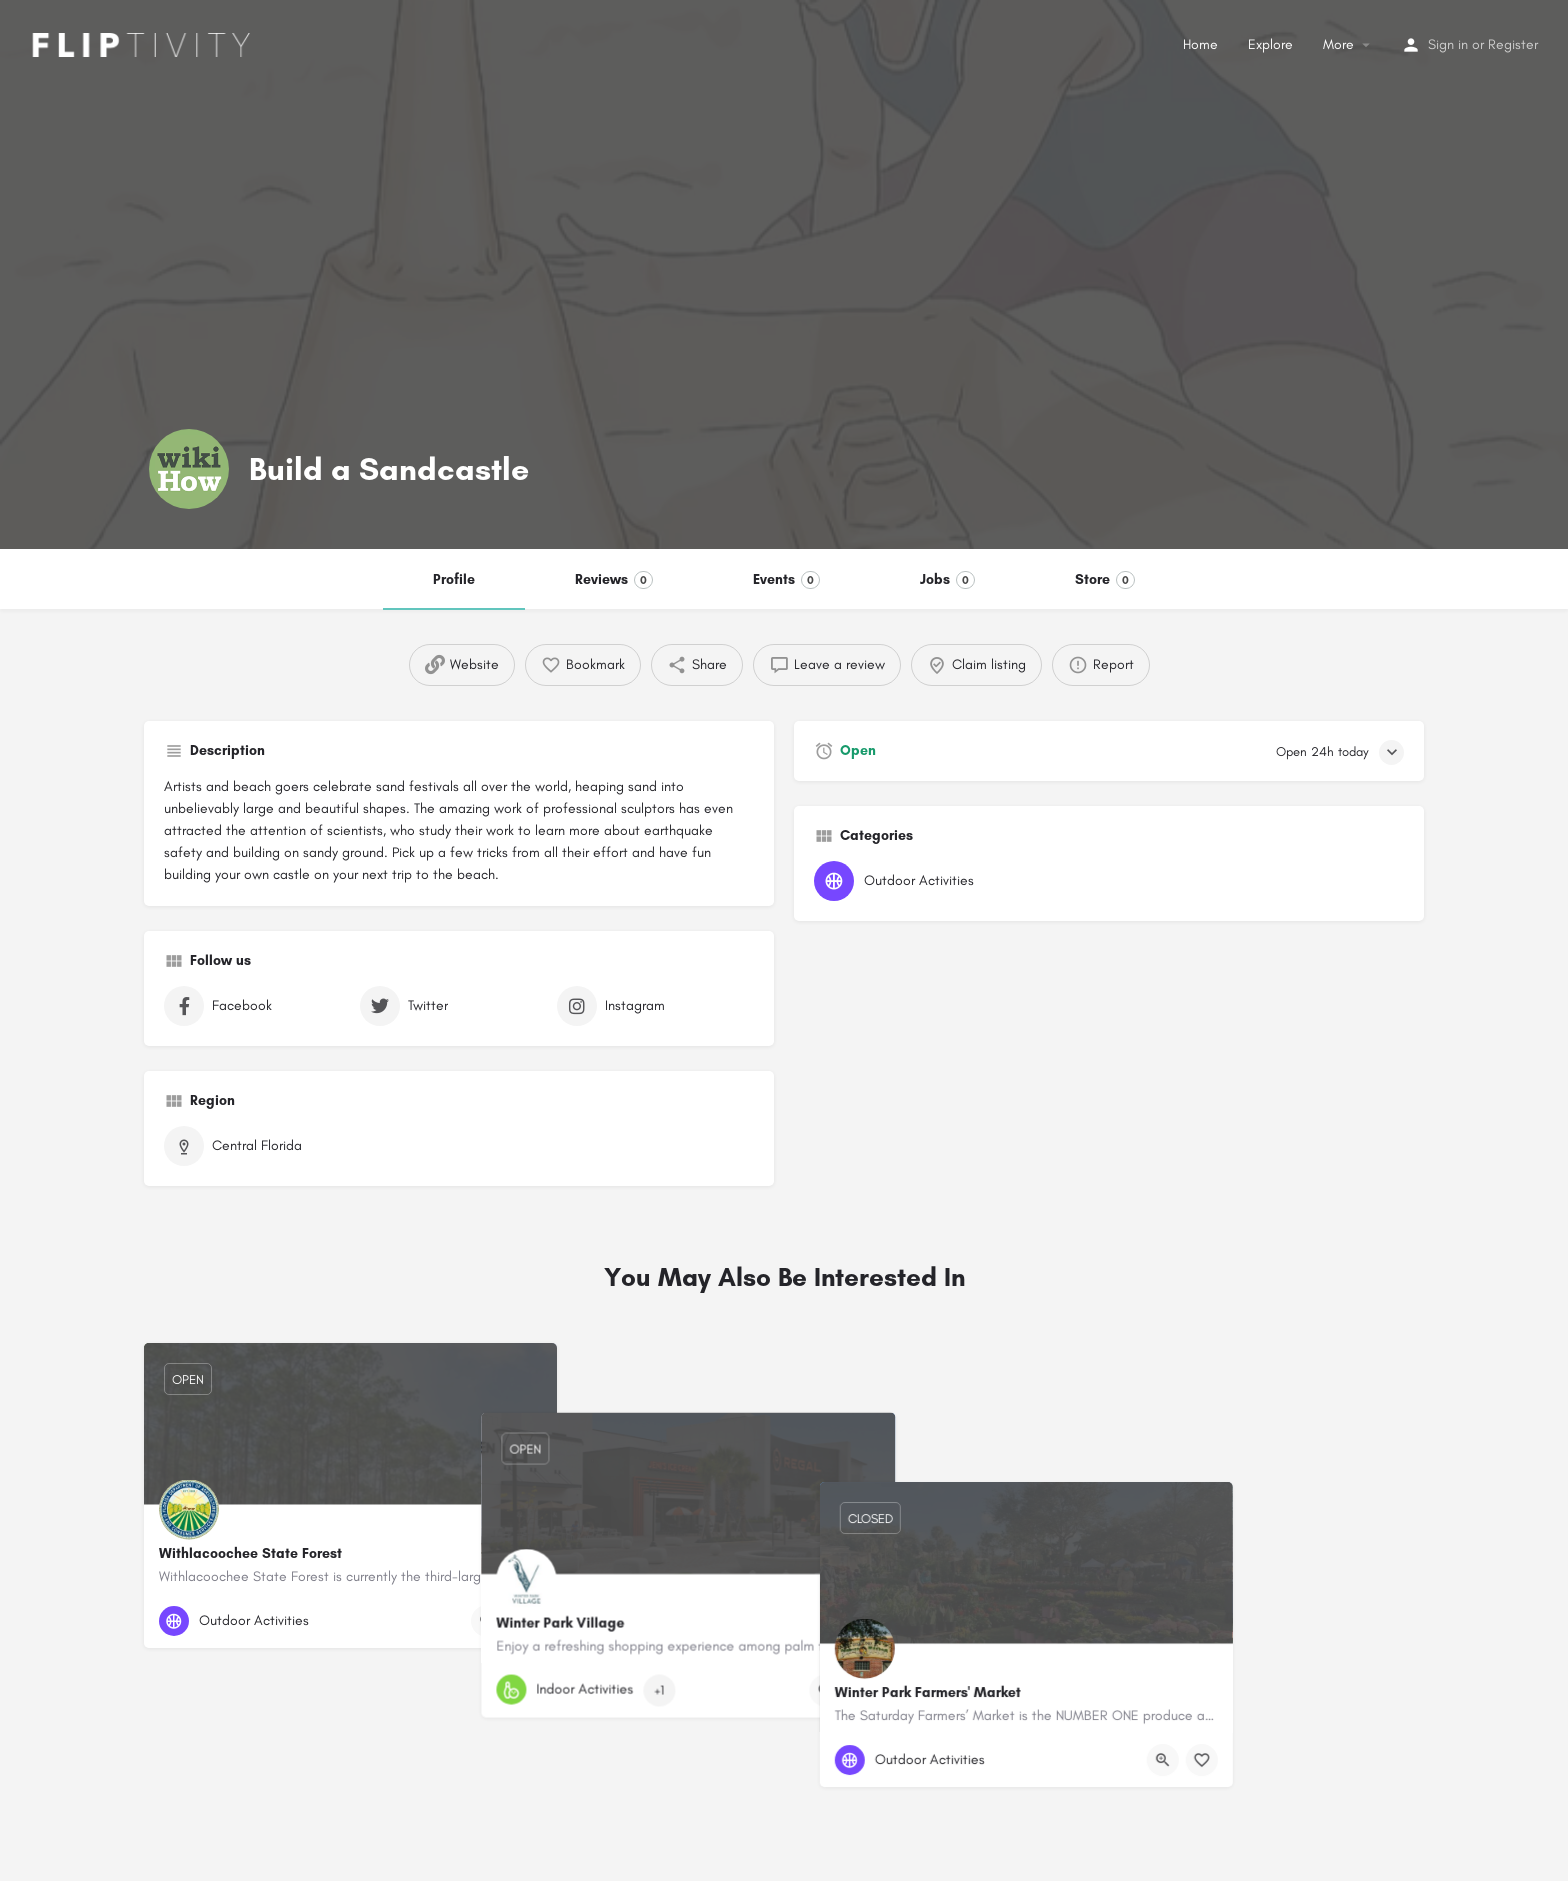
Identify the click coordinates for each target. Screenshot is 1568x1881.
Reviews (614, 580)
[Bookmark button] (526, 1621)
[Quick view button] (487, 1621)
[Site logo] (135, 43)
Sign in (1448, 44)
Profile (454, 579)
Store (1105, 580)
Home (1200, 44)
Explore (1270, 44)
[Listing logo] (189, 469)
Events (786, 580)
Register (1513, 44)
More (1338, 44)
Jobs (947, 580)
